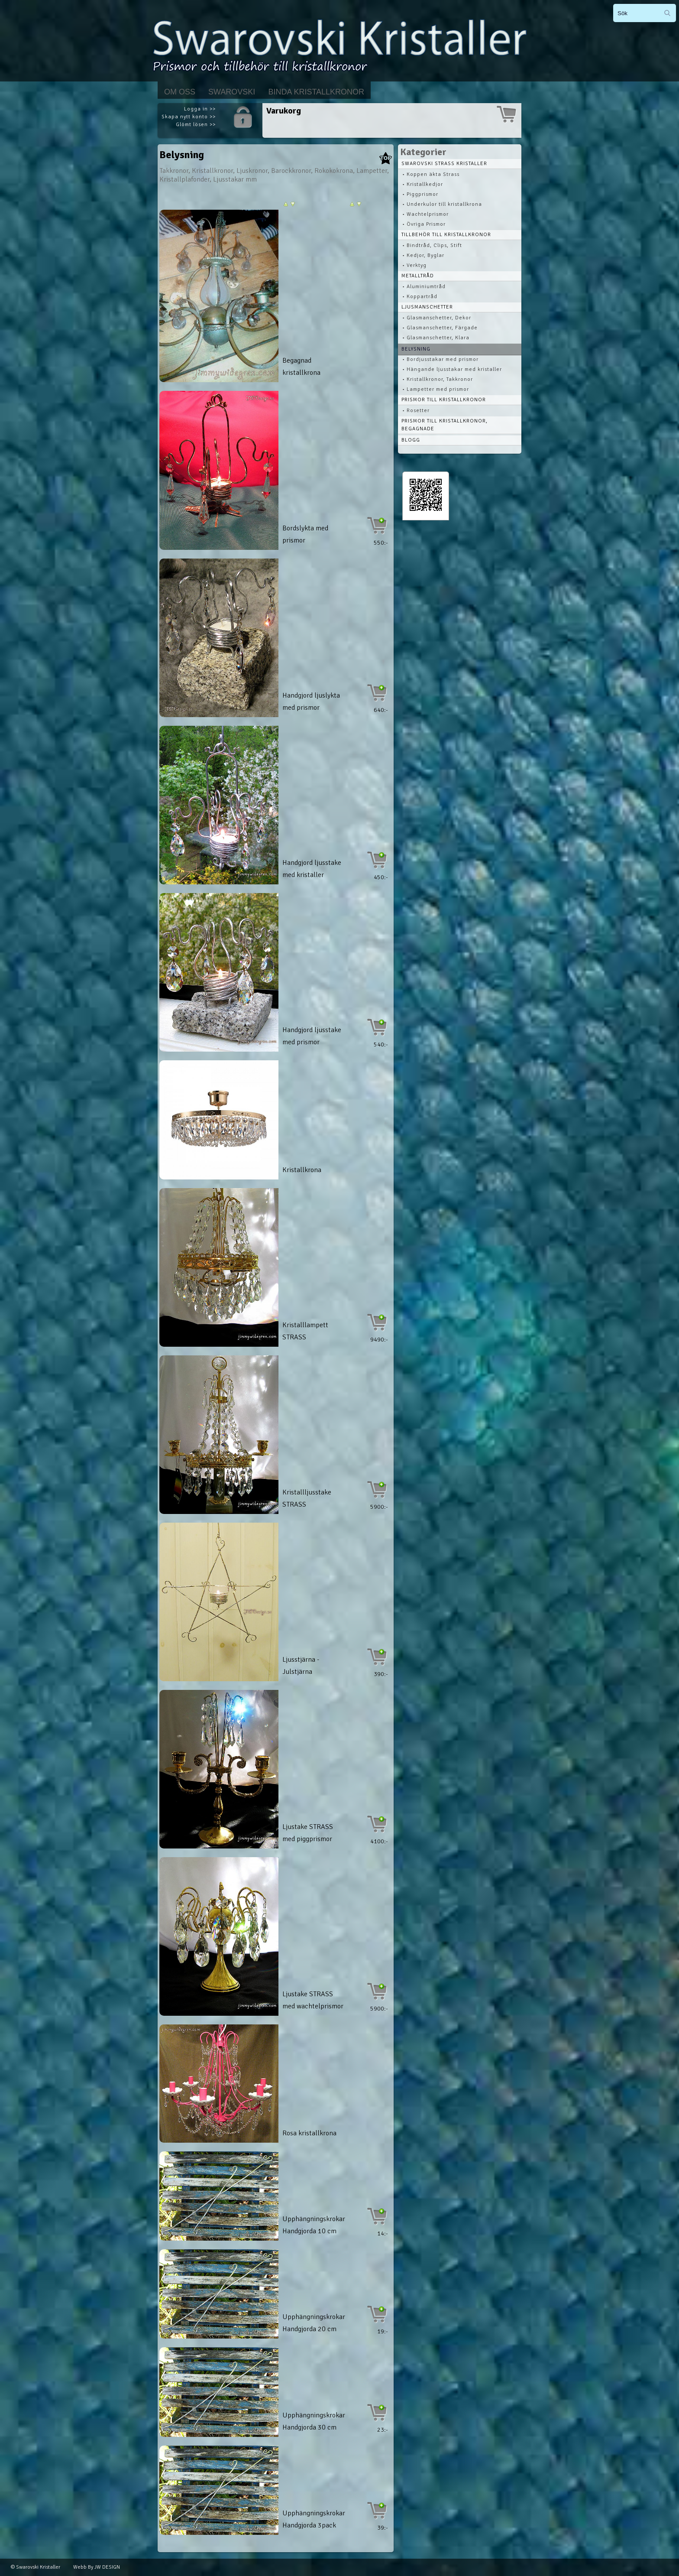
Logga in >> (200, 109)
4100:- (379, 1841)
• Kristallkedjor (422, 184)
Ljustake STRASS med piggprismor (307, 1832)
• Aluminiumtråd (424, 286)
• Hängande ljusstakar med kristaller (452, 369)
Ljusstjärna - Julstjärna (300, 1665)
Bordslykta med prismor (305, 534)
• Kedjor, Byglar (423, 255)
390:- (381, 1674)
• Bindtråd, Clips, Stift (432, 245)
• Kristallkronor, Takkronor (437, 379)
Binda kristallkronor (316, 92)
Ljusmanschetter (427, 307)
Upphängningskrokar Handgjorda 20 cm (313, 2323)
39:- (382, 2527)
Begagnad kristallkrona (301, 366)
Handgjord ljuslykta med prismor (311, 701)
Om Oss (179, 92)
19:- (382, 2331)
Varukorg (283, 110)
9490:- (379, 1339)
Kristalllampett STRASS (305, 1331)
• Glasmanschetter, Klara (435, 338)
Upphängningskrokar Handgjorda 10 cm (313, 2225)
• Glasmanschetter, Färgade (440, 328)
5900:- (379, 1507)
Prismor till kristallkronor (443, 399)
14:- (382, 2233)
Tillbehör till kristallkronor (446, 234)
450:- (381, 877)
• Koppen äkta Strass (430, 174)
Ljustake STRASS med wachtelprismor (312, 2000)
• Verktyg (414, 265)
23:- (382, 2429)
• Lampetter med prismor (435, 389)
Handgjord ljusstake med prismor (311, 1036)
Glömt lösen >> (196, 124)
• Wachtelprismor (425, 214)
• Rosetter (416, 410)
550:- (381, 542)
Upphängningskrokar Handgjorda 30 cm (313, 2421)
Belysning (415, 349)
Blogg (410, 440)
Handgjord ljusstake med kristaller (311, 868)
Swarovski (231, 92)
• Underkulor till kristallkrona (442, 204)
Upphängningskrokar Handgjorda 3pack (313, 2519)
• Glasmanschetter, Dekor (436, 318)
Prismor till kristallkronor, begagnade (444, 425)
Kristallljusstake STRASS (306, 1498)
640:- (381, 710)
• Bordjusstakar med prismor (440, 359)
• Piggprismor (420, 194)
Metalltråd (417, 276)
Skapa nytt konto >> (189, 117)
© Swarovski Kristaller (35, 2567)
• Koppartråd (419, 296)
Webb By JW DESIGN (96, 2567)
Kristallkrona (301, 1170)
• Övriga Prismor (424, 224)
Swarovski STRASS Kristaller (444, 163)
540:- (381, 1044)
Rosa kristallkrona (309, 2133)
